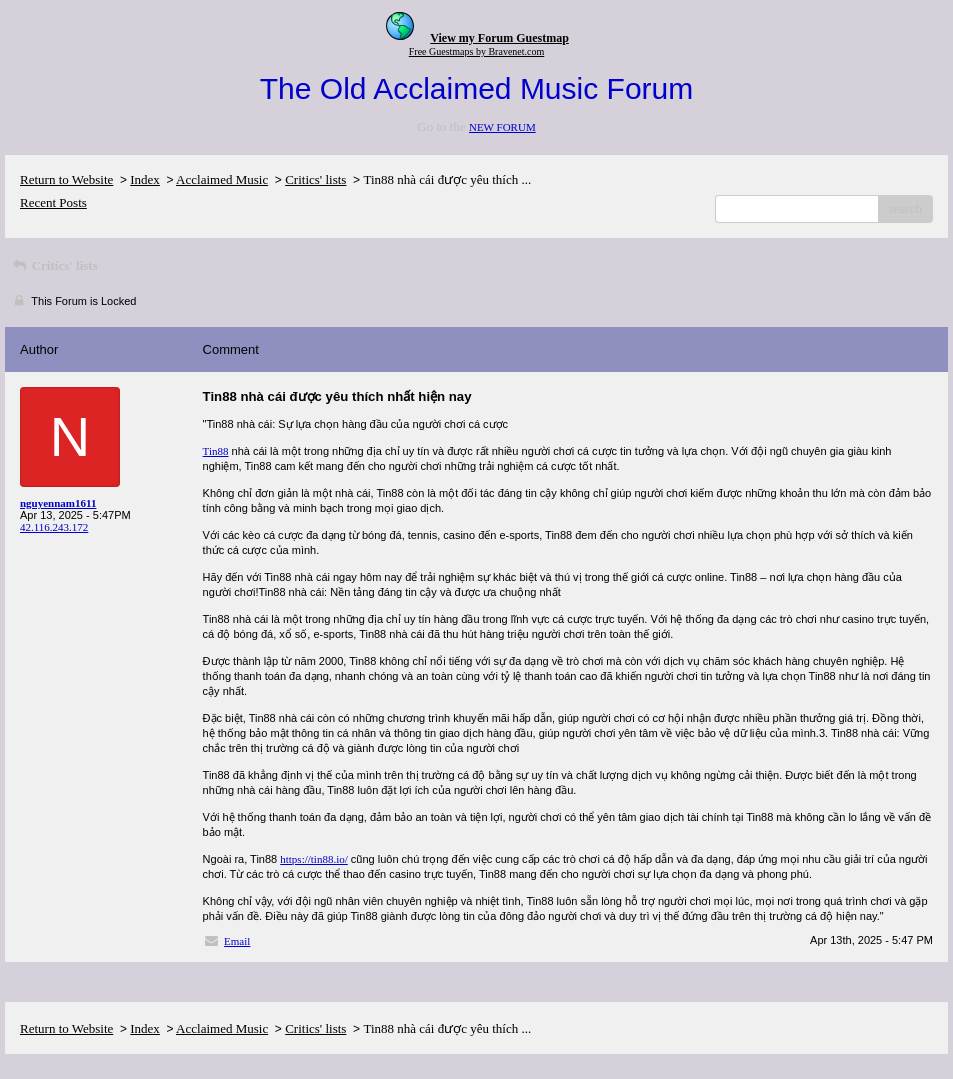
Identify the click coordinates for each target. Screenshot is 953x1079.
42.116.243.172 (54, 527)
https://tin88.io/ (314, 859)
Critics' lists (315, 179)
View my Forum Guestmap (499, 38)
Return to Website (66, 179)
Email (237, 941)
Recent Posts (53, 202)
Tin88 (216, 451)
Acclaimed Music (222, 179)
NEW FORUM (502, 127)
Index (145, 179)
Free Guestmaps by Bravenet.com (477, 51)
